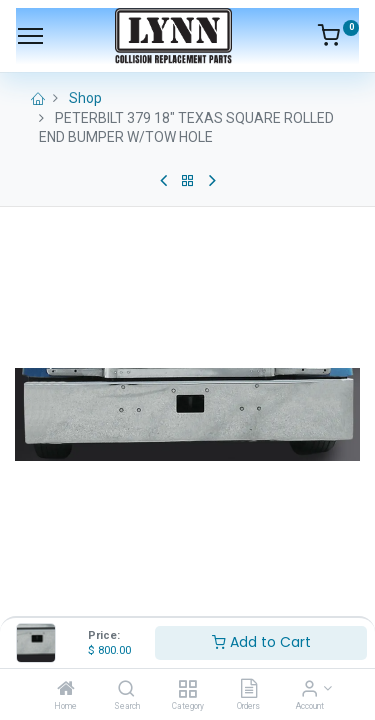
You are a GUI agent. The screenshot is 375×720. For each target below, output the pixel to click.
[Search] (126, 690)
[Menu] (30, 36)
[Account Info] (309, 690)
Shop (85, 98)
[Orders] (249, 690)
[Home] (66, 690)
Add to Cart (261, 642)
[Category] (187, 690)
